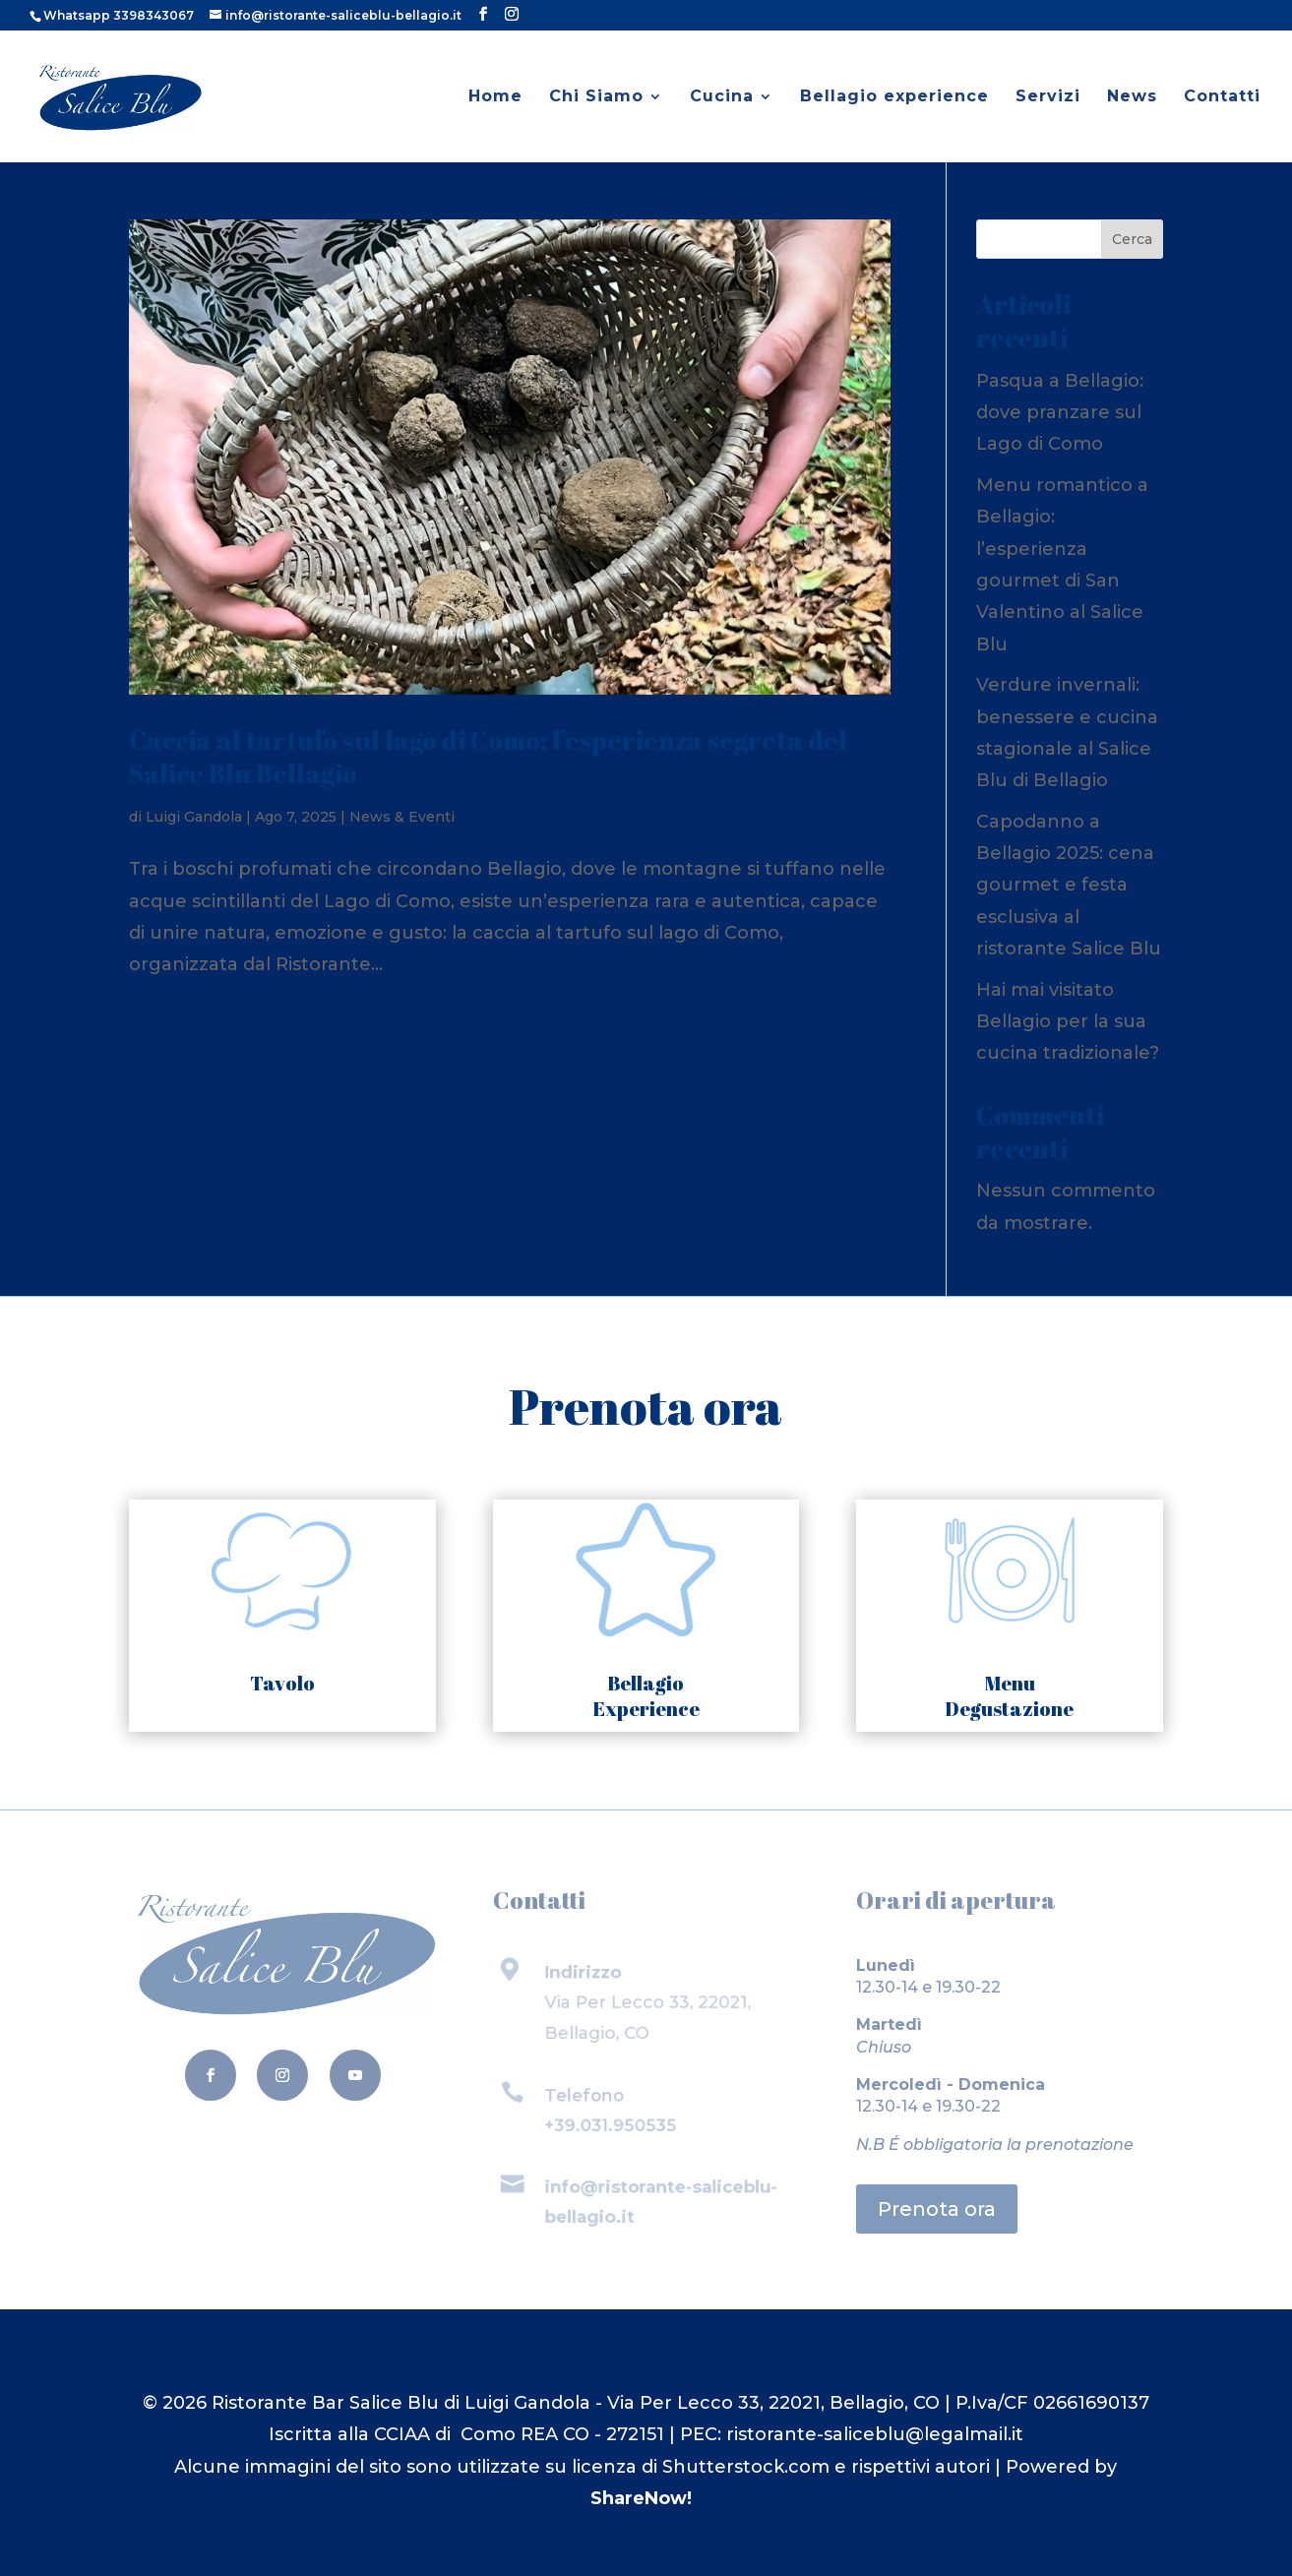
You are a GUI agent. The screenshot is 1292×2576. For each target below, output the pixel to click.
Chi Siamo (596, 97)
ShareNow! (641, 2498)
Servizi (1047, 97)
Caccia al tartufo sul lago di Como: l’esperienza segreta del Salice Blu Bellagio (488, 756)
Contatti (1222, 97)
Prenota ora (937, 2209)
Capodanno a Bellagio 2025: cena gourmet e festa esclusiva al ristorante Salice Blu (1068, 885)
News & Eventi (402, 817)
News (1132, 97)
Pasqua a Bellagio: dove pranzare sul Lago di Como (1059, 413)
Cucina (722, 97)
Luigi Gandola (194, 817)
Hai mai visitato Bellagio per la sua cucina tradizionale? (1067, 1022)
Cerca (1132, 239)
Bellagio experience (894, 97)
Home (495, 97)
